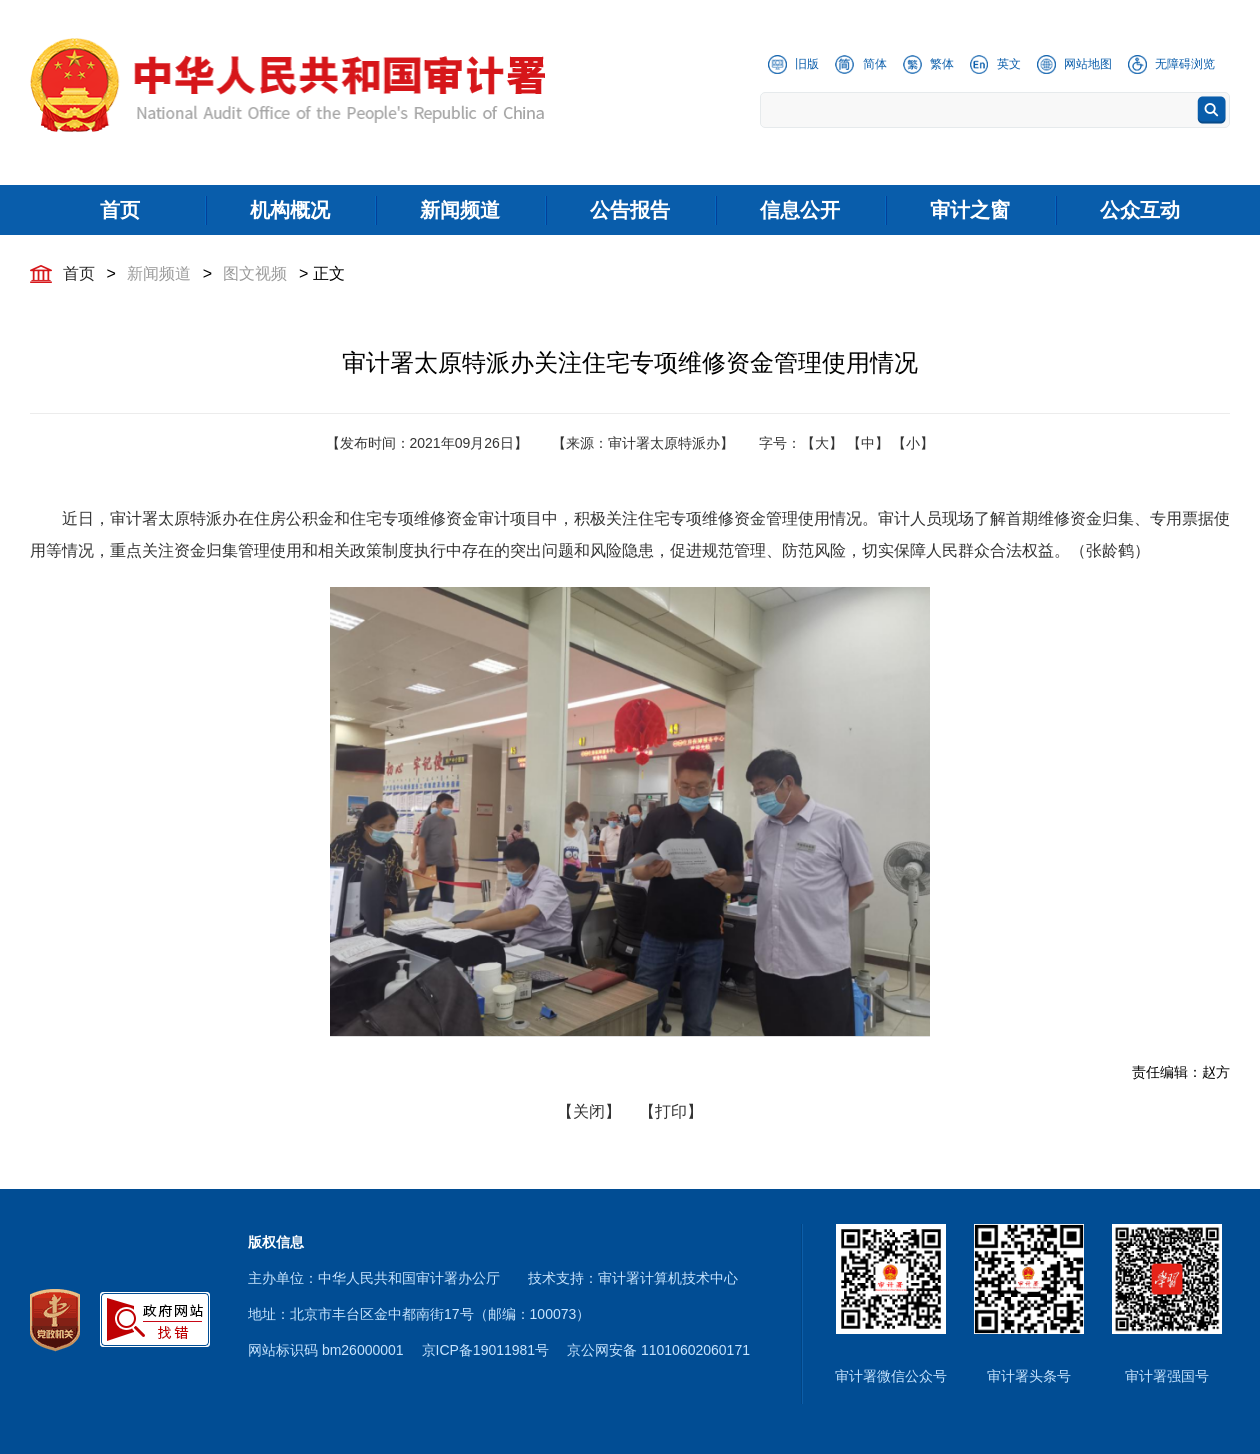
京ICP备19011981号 (486, 1350)
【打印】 (671, 1111)
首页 (79, 273)
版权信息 (276, 1242)
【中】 (868, 443)
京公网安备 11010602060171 (658, 1350)
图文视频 (255, 273)
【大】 (822, 443)
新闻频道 (159, 273)
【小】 (913, 443)
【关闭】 (589, 1111)
